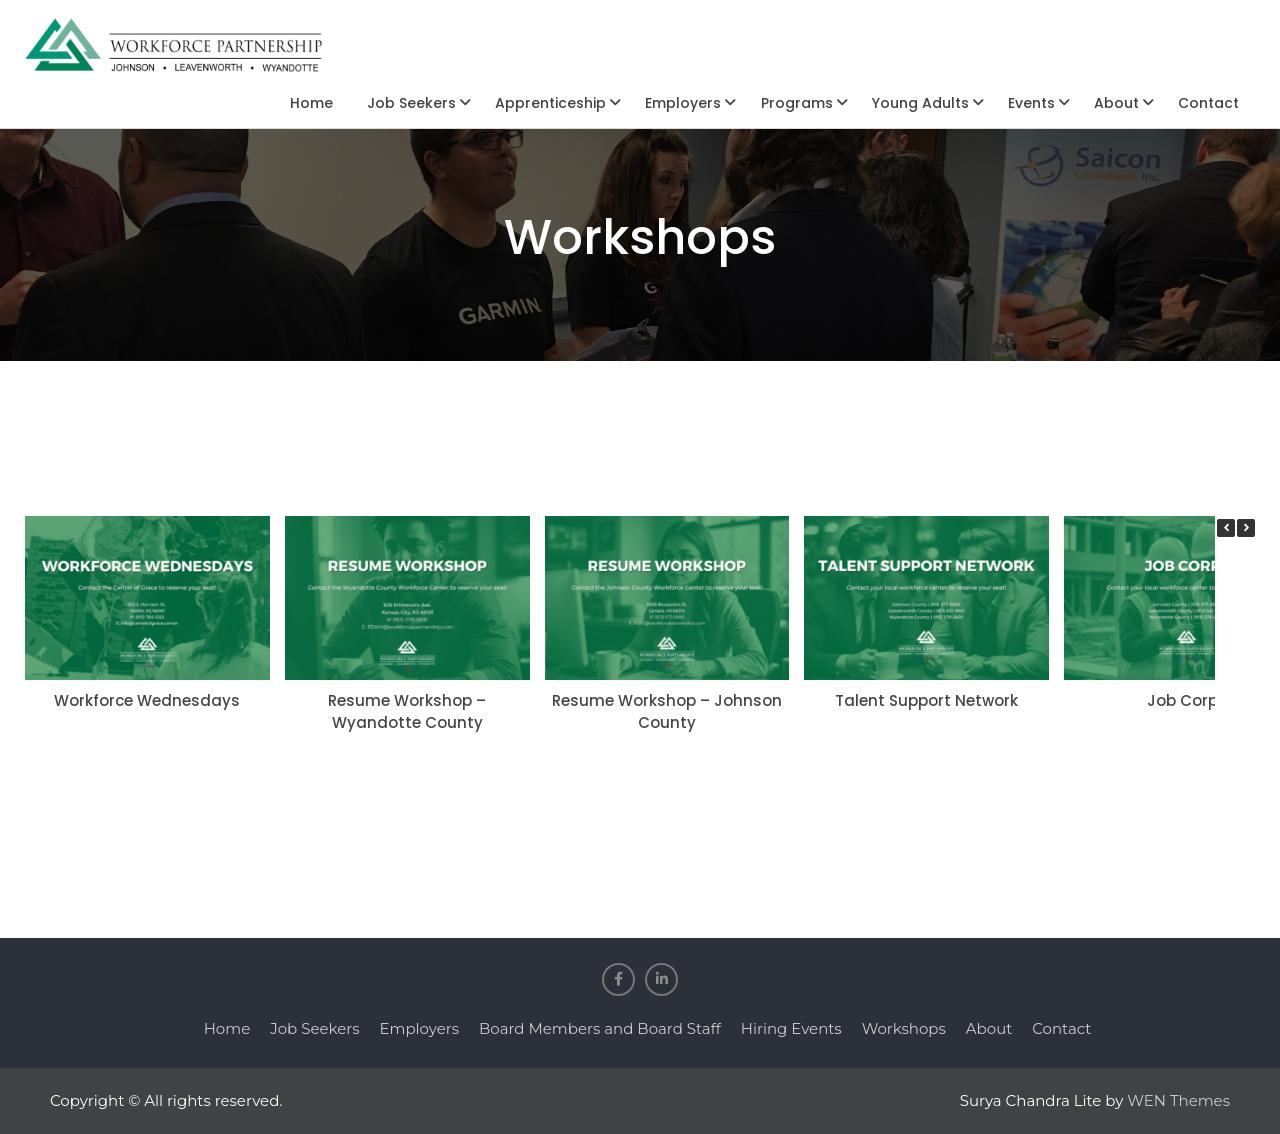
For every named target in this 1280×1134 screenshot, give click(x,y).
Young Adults (920, 103)
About (1116, 103)
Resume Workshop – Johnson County (667, 712)
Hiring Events (791, 1028)
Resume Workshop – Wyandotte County (407, 712)
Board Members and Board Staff (600, 1028)
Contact (1208, 103)
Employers (683, 103)
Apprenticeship (550, 103)
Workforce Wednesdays (147, 700)
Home (311, 103)
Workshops (904, 1028)
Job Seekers (411, 103)
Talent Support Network (926, 700)
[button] (1246, 528)
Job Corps (1187, 700)
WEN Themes (1178, 1100)
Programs (797, 103)
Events (1031, 103)
